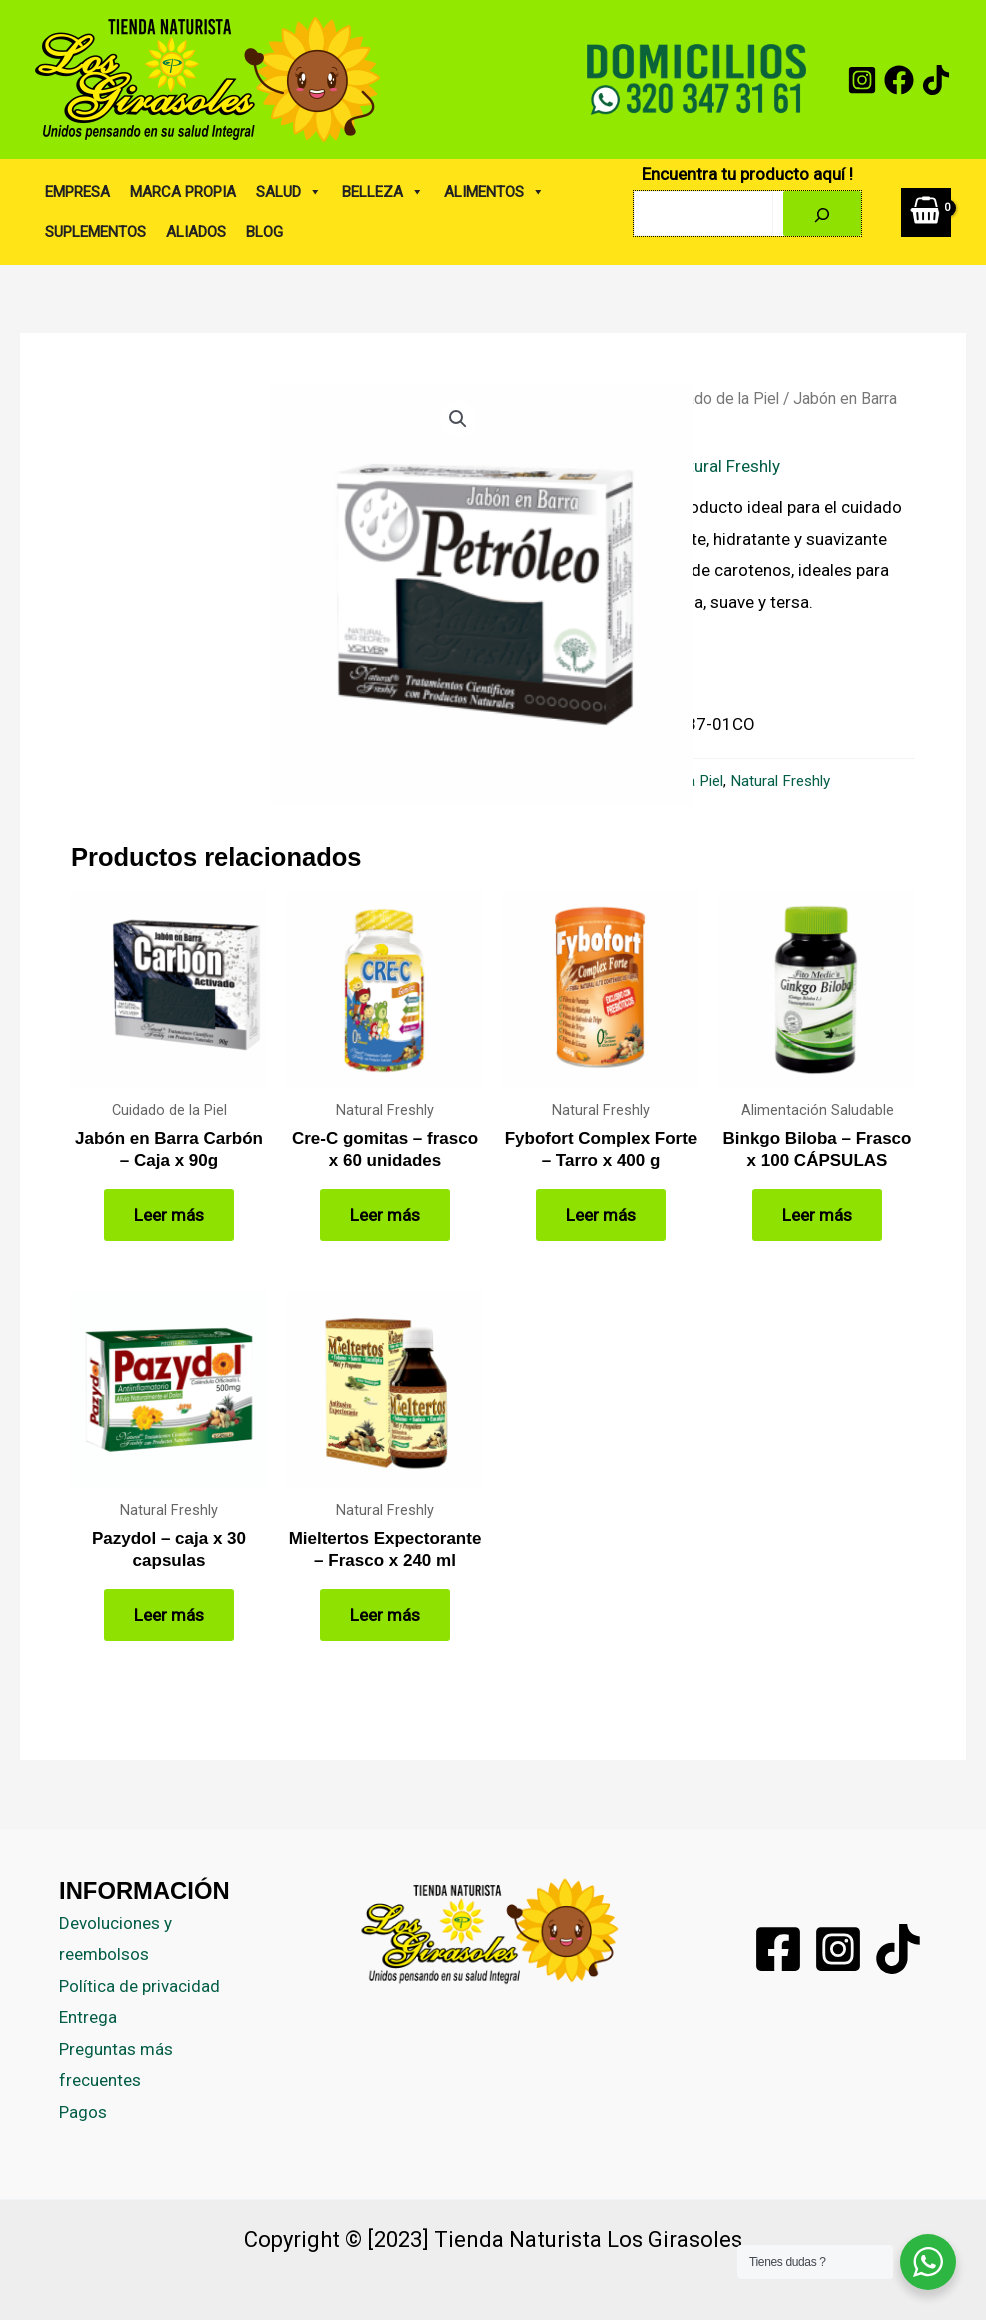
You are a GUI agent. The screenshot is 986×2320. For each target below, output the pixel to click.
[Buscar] (822, 213)
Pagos (83, 2112)
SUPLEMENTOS (95, 232)
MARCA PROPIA (183, 192)
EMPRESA (77, 192)
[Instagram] (862, 80)
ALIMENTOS (494, 192)
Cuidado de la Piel (717, 398)
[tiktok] (936, 80)
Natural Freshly (724, 466)
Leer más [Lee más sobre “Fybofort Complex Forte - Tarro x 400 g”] (601, 1215)
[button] (458, 419)
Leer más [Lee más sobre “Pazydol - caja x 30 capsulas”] (169, 1615)
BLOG (264, 232)
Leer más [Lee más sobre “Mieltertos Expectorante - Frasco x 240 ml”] (385, 1615)
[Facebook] (899, 80)
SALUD (289, 192)
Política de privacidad (139, 1986)
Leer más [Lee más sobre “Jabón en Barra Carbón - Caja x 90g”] (169, 1215)
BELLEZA (383, 192)
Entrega (88, 2017)
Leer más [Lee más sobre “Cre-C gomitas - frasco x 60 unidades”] (385, 1215)
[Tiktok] (898, 1949)
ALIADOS (196, 232)
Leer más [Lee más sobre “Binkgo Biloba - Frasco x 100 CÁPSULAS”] (817, 1215)
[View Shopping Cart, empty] (926, 212)
